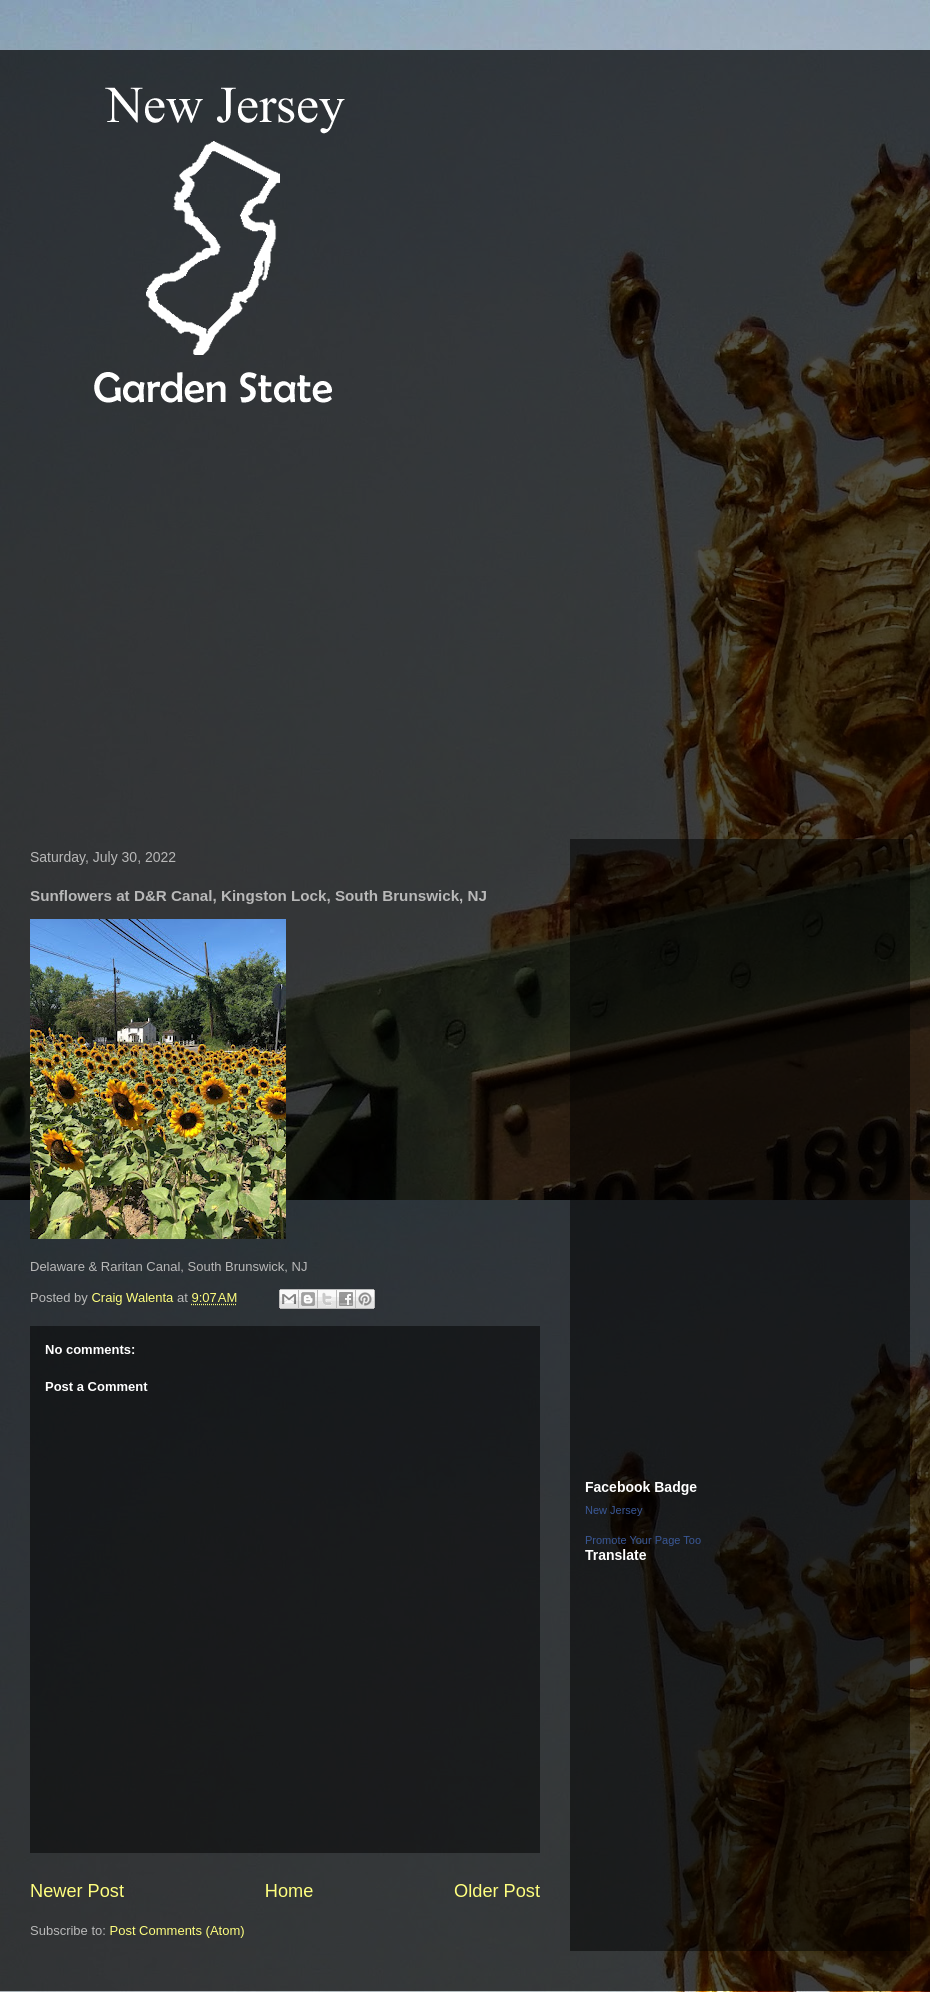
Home (289, 1891)
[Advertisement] (187, 626)
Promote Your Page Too (643, 1540)
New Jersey (613, 1510)
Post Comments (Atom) (177, 1930)
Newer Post (77, 1891)
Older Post (497, 1891)
